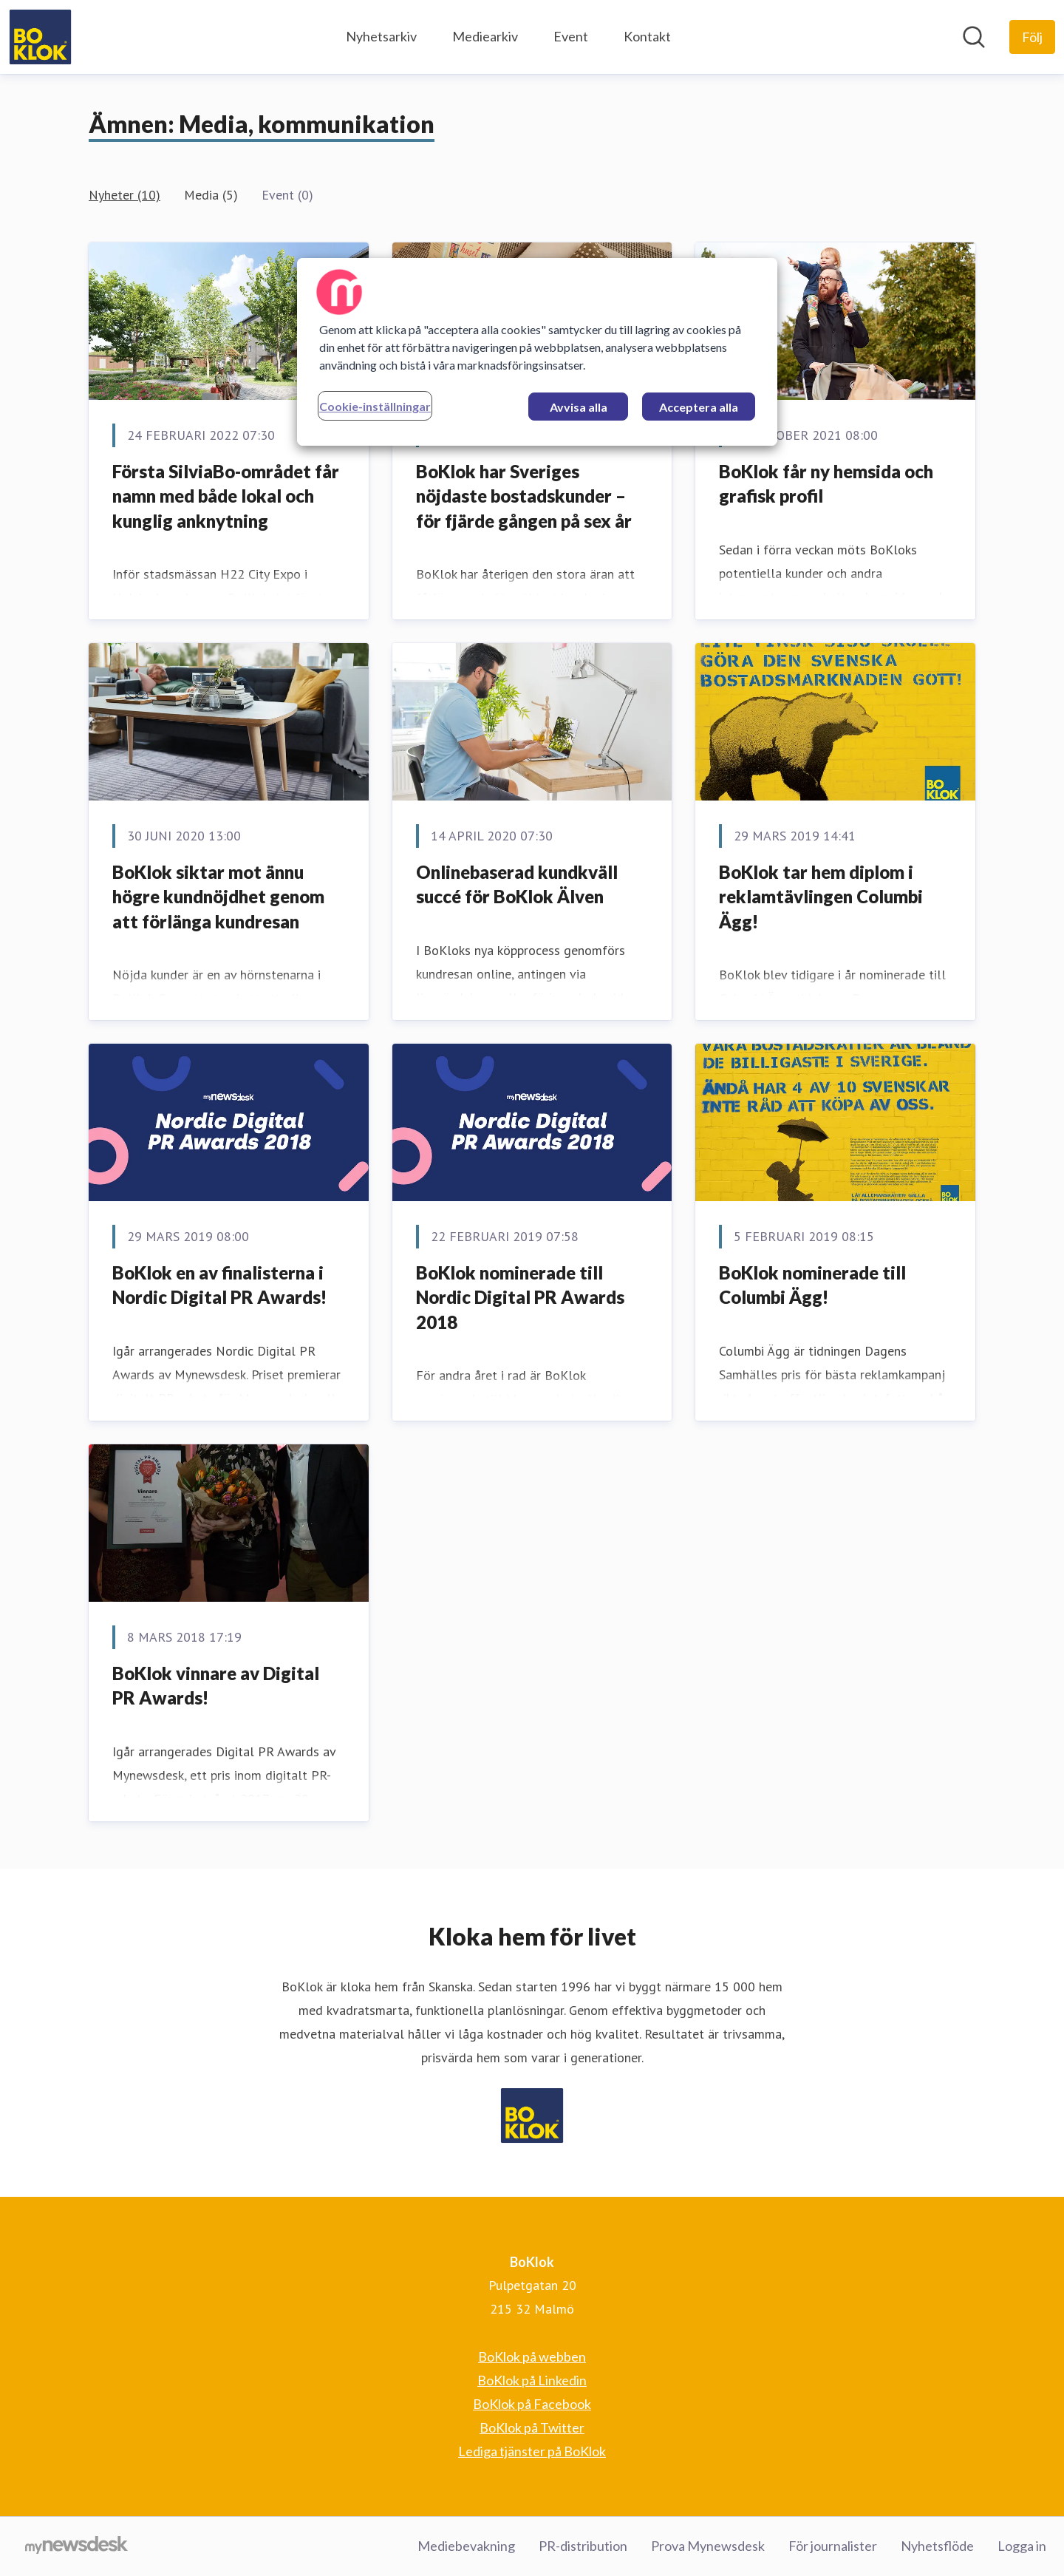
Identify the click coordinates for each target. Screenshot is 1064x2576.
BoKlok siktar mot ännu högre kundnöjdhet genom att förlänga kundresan (218, 896)
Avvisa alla (578, 407)
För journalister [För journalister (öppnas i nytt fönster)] (832, 2546)
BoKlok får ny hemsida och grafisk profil (826, 484)
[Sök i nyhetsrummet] (974, 37)
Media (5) (211, 194)
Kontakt (647, 36)
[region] (537, 352)
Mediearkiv (485, 36)
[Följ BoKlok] (1032, 37)
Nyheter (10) (124, 194)
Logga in (1022, 2546)
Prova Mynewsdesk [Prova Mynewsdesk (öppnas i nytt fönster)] (708, 2546)
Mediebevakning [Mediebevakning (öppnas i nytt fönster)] (466, 2546)
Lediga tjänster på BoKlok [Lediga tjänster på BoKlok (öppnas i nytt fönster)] (532, 2451)
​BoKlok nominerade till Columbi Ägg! (812, 1285)
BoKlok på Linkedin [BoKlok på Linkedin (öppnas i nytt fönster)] (532, 2380)
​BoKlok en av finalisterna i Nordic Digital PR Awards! (219, 1285)
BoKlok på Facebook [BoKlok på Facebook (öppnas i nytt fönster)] (532, 2404)
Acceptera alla (698, 407)
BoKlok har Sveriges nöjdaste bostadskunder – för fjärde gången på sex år (524, 496)
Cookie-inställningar (375, 406)
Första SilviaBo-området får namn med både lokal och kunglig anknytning (225, 496)
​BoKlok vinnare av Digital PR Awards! (215, 1685)
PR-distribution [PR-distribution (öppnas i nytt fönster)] (583, 2546)
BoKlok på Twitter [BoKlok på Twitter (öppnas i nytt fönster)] (532, 2427)
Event (570, 36)
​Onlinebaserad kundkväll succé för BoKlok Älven (517, 884)
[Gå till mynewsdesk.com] (76, 2546)
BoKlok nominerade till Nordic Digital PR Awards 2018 (520, 1297)
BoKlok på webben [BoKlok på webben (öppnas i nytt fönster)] (532, 2356)
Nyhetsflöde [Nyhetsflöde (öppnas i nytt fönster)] (937, 2546)
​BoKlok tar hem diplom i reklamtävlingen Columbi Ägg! (821, 896)
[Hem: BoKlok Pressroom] (40, 37)
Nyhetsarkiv (381, 36)
